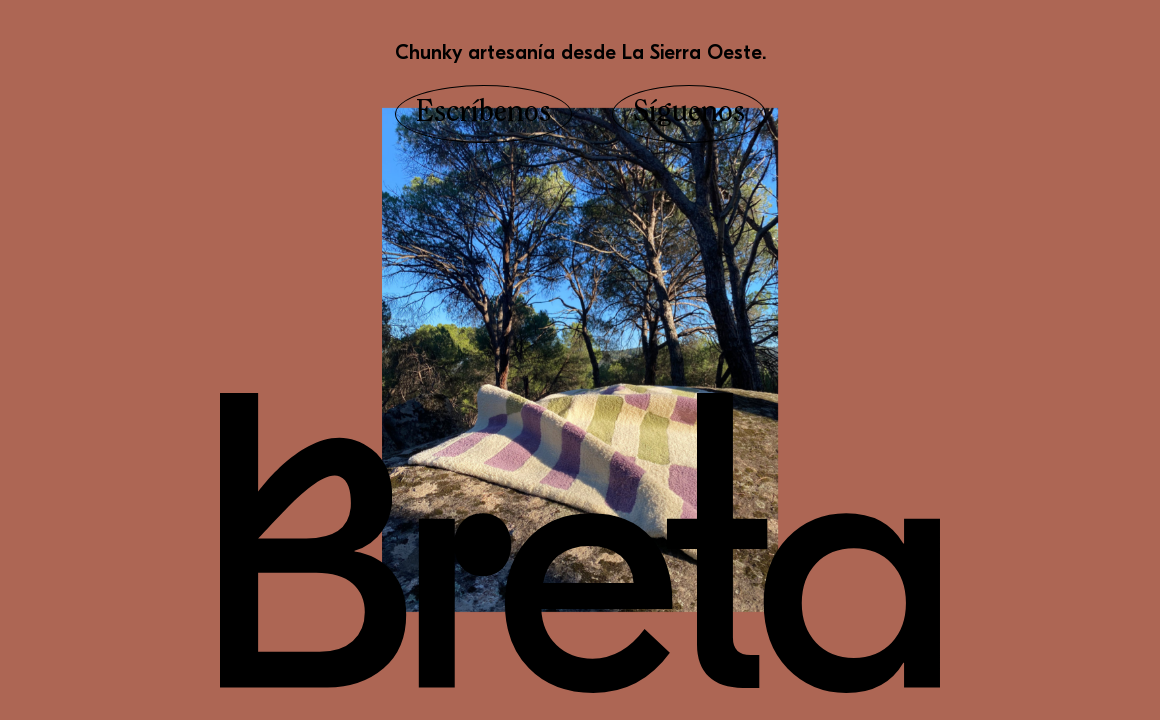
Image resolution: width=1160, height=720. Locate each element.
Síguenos (689, 114)
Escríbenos (483, 114)
